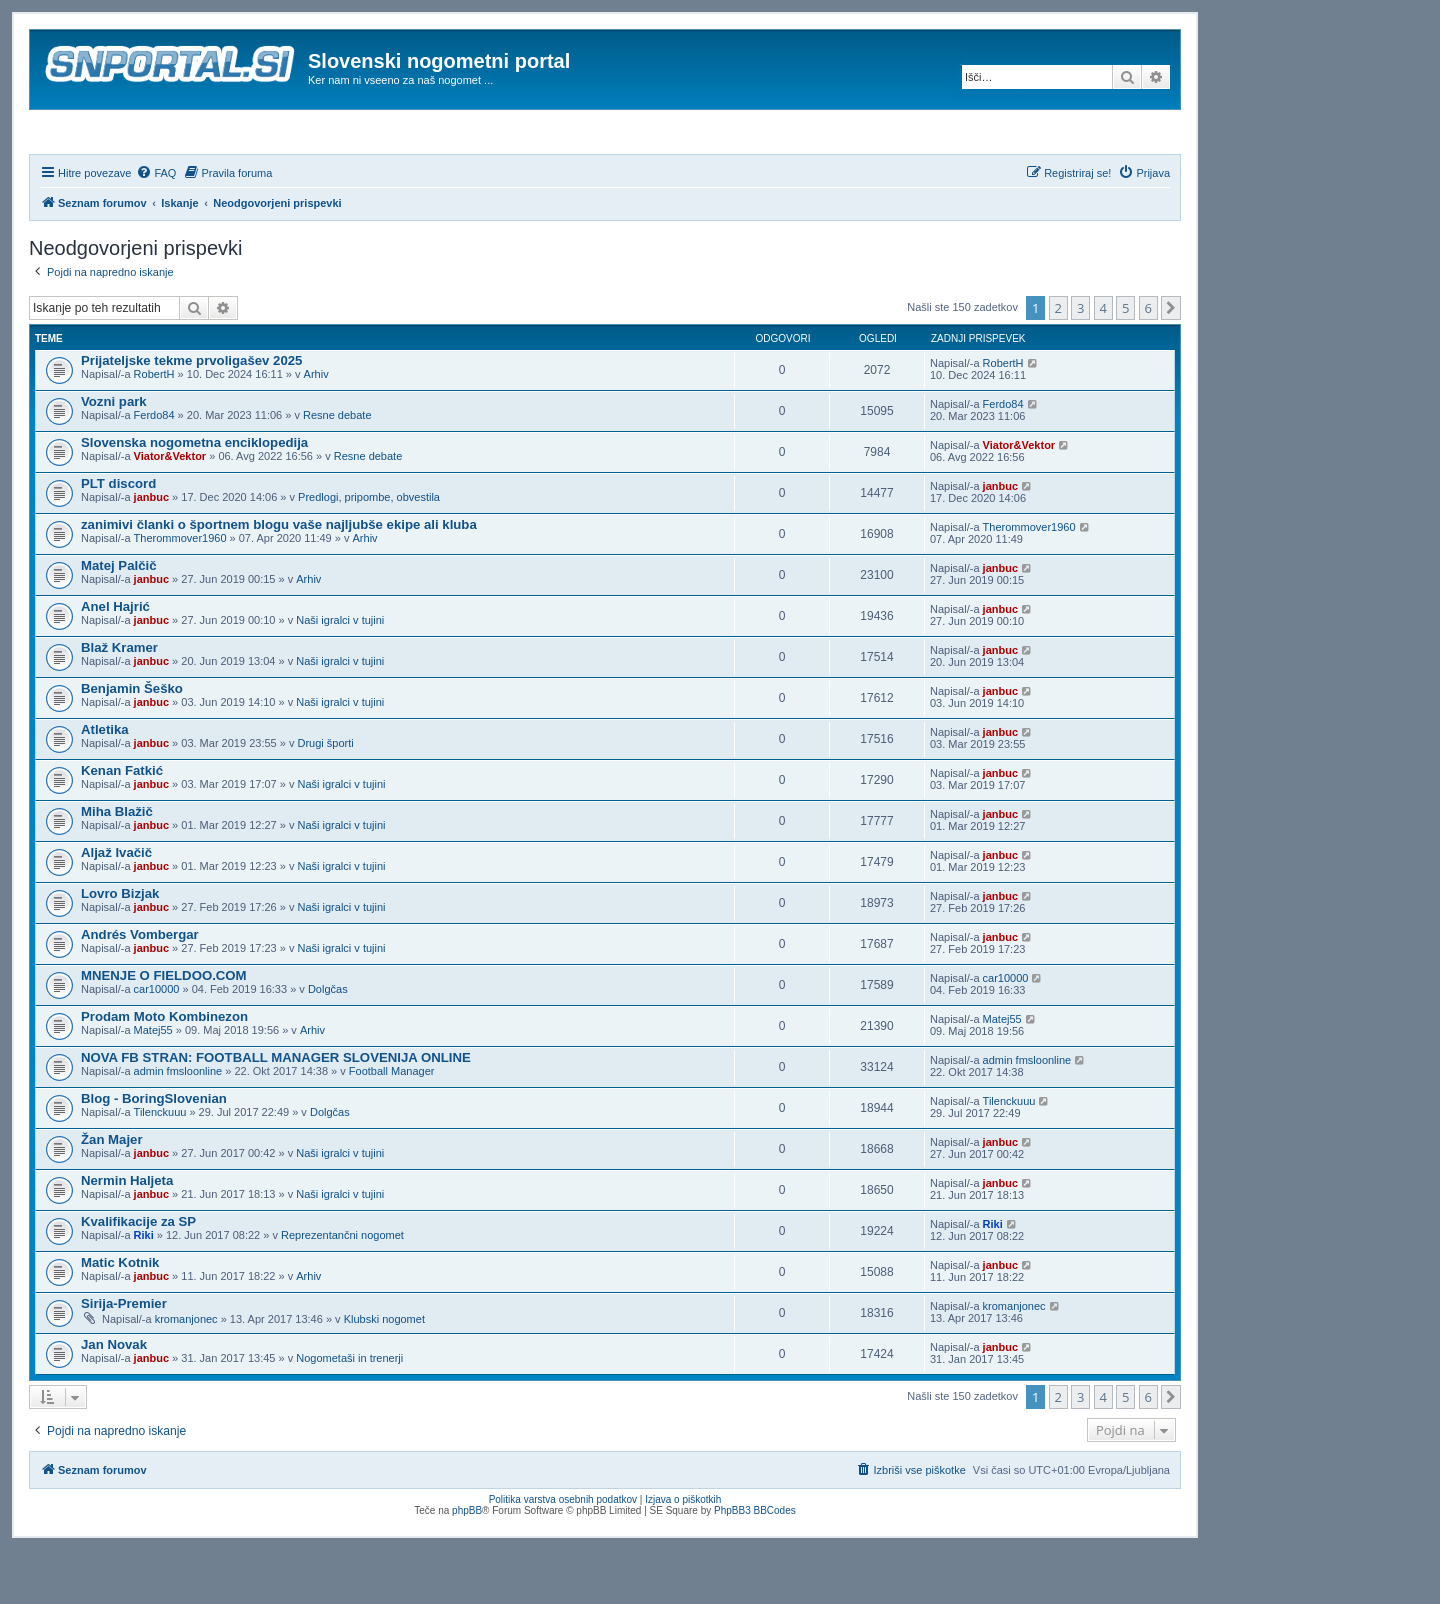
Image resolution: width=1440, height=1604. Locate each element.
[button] (1171, 362)
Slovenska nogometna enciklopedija (194, 496)
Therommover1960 (180, 592)
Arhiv (316, 428)
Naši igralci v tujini (340, 674)
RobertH (154, 428)
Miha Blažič (117, 865)
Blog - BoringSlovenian (154, 1152)
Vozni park (114, 455)
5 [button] (1125, 362)
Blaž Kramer (119, 701)
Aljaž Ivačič (116, 906)
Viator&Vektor (170, 510)
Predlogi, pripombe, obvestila (369, 551)
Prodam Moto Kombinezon (164, 1070)
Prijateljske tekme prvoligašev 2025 (191, 414)
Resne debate (337, 469)
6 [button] (1148, 362)
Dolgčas (328, 1043)
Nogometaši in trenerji (349, 1412)
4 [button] (1103, 362)
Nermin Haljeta (127, 1234)
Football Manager (392, 1125)
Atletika (105, 783)
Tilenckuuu (160, 1166)
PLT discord (118, 537)
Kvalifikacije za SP (138, 1275)
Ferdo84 (154, 469)
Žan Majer (112, 1193)
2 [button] (1058, 362)
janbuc (151, 551)
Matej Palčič (119, 619)
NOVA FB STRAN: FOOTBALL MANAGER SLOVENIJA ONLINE (276, 1111)
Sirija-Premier (124, 1357)
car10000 (157, 1043)
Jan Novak (114, 1398)
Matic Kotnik (120, 1316)
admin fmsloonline (178, 1125)
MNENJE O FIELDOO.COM (164, 1029)
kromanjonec (186, 1373)
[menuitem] (156, 227)
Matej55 (153, 1084)
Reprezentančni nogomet (342, 1289)
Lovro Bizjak (120, 947)
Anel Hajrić (115, 660)
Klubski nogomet (384, 1373)
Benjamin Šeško (132, 742)
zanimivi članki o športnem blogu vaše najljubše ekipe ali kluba (279, 578)
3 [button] (1080, 362)
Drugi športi (325, 797)
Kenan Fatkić (122, 824)
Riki (144, 1289)
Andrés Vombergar (140, 988)
